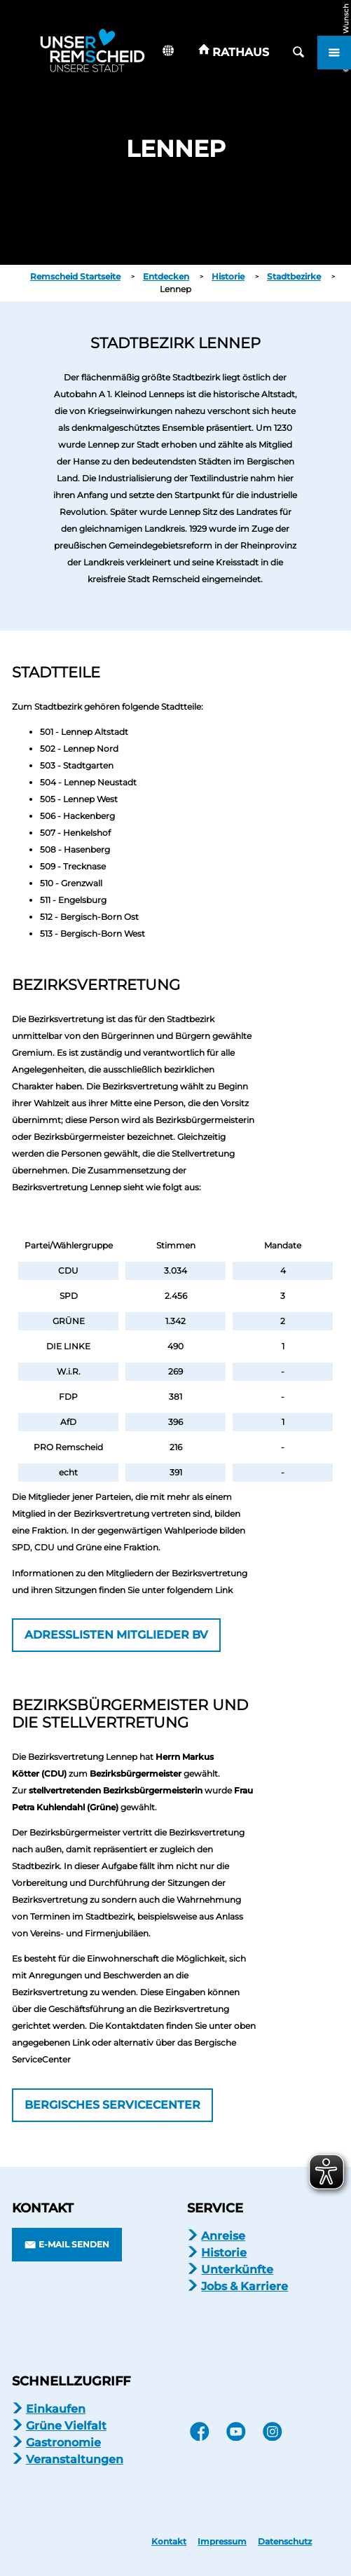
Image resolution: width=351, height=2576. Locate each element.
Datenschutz (285, 2542)
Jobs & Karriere (244, 2286)
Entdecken (166, 276)
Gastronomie (63, 2442)
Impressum (222, 2542)
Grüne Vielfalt (66, 2425)
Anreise (223, 2236)
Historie (228, 276)
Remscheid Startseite (75, 276)
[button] (233, 52)
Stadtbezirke (294, 276)
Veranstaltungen (74, 2459)
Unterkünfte (237, 2269)
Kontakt (168, 2542)
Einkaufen (55, 2409)
